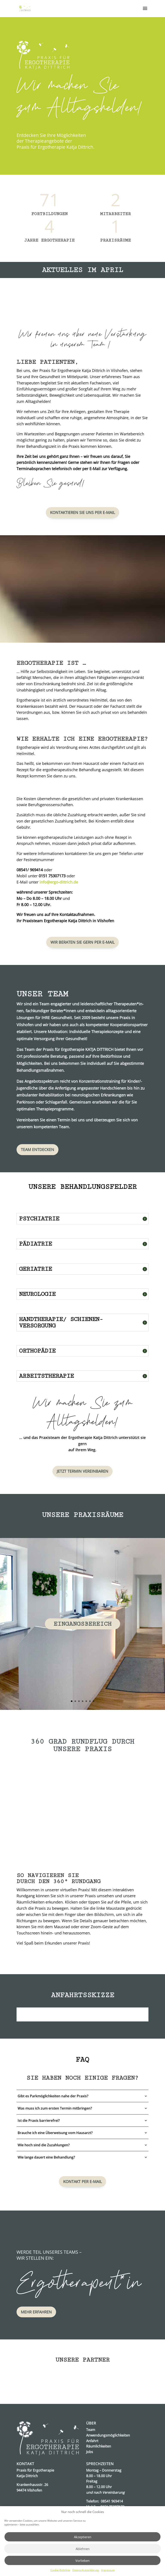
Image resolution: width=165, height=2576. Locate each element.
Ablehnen (83, 2549)
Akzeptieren (82, 2537)
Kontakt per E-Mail (82, 2181)
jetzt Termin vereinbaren (82, 1471)
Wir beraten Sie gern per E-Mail (82, 942)
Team (90, 2429)
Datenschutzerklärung (85, 2570)
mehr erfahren (36, 2312)
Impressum (108, 2570)
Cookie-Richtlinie (60, 2570)
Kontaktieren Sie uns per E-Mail (82, 512)
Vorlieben (82, 2560)
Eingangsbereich (82, 1623)
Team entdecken (37, 1149)
